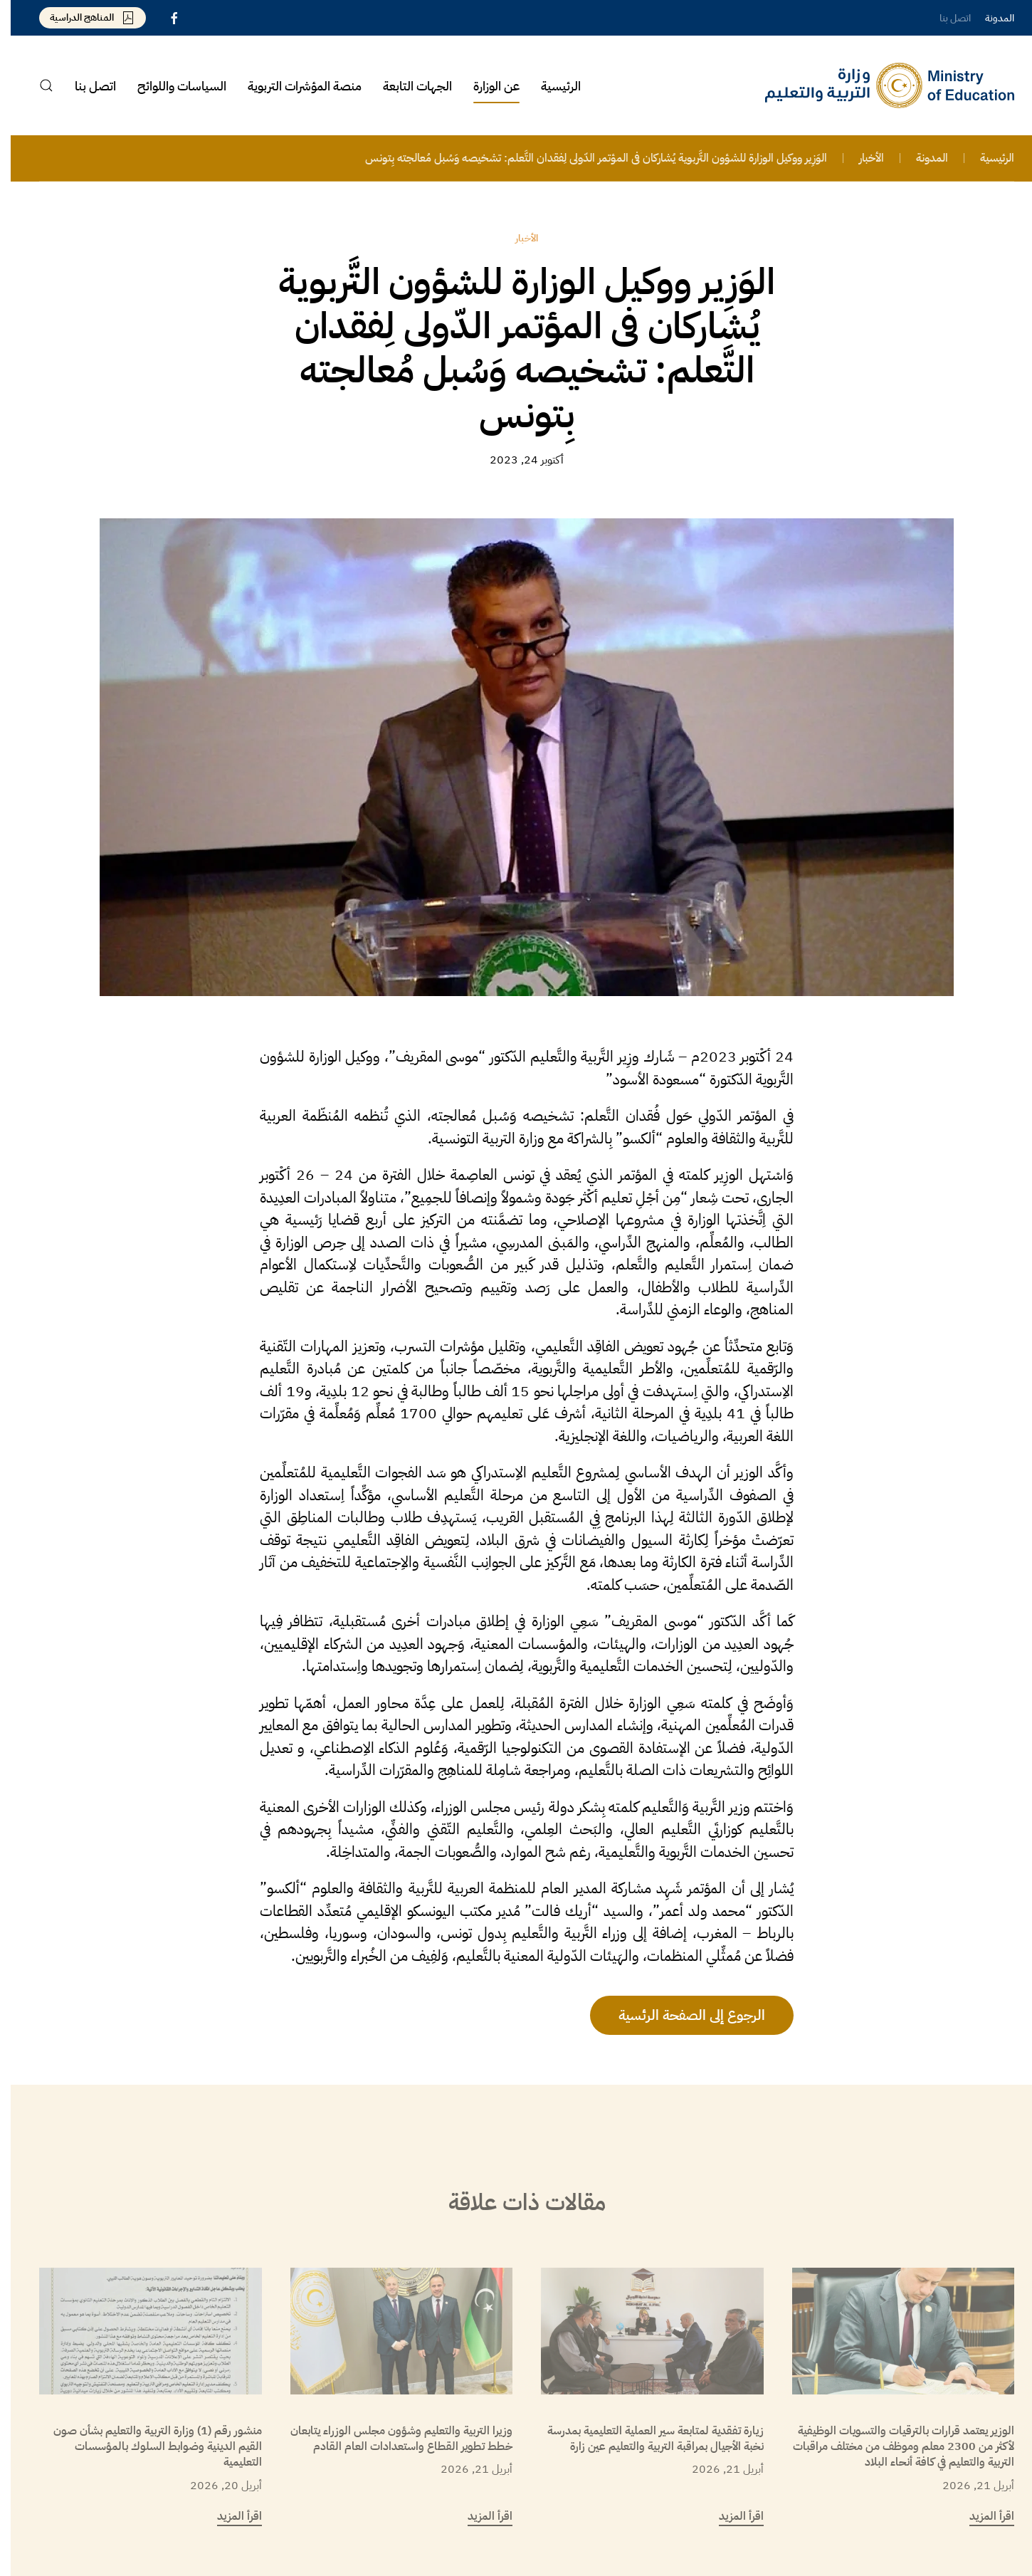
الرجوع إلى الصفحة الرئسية (681, 2015)
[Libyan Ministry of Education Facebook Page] (164, 17)
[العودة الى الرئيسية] (879, 85)
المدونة (989, 18)
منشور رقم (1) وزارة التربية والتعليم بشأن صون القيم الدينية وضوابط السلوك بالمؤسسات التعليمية (147, 2446)
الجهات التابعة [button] (406, 85)
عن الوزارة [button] (486, 85)
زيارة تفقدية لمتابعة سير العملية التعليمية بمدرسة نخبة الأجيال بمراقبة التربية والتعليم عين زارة (645, 2438)
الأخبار (516, 238)
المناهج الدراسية (82, 17)
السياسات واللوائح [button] (171, 85)
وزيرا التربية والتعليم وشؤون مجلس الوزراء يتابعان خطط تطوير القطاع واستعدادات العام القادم (391, 2438)
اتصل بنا (944, 18)
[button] (35, 85)
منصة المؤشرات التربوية (294, 85)
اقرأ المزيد (981, 2516)
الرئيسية (550, 85)
